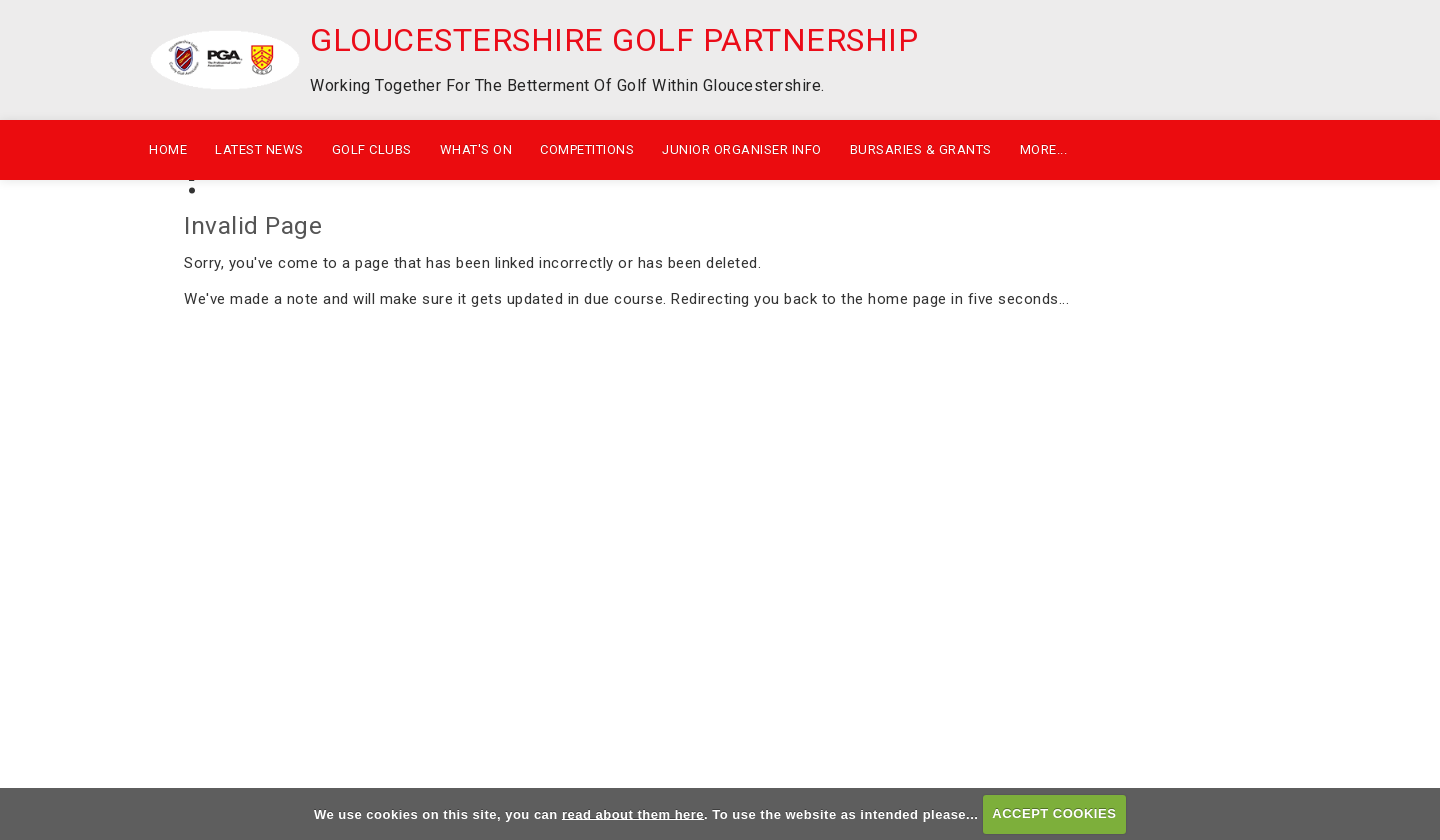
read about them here (633, 813)
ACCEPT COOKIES (1054, 813)
